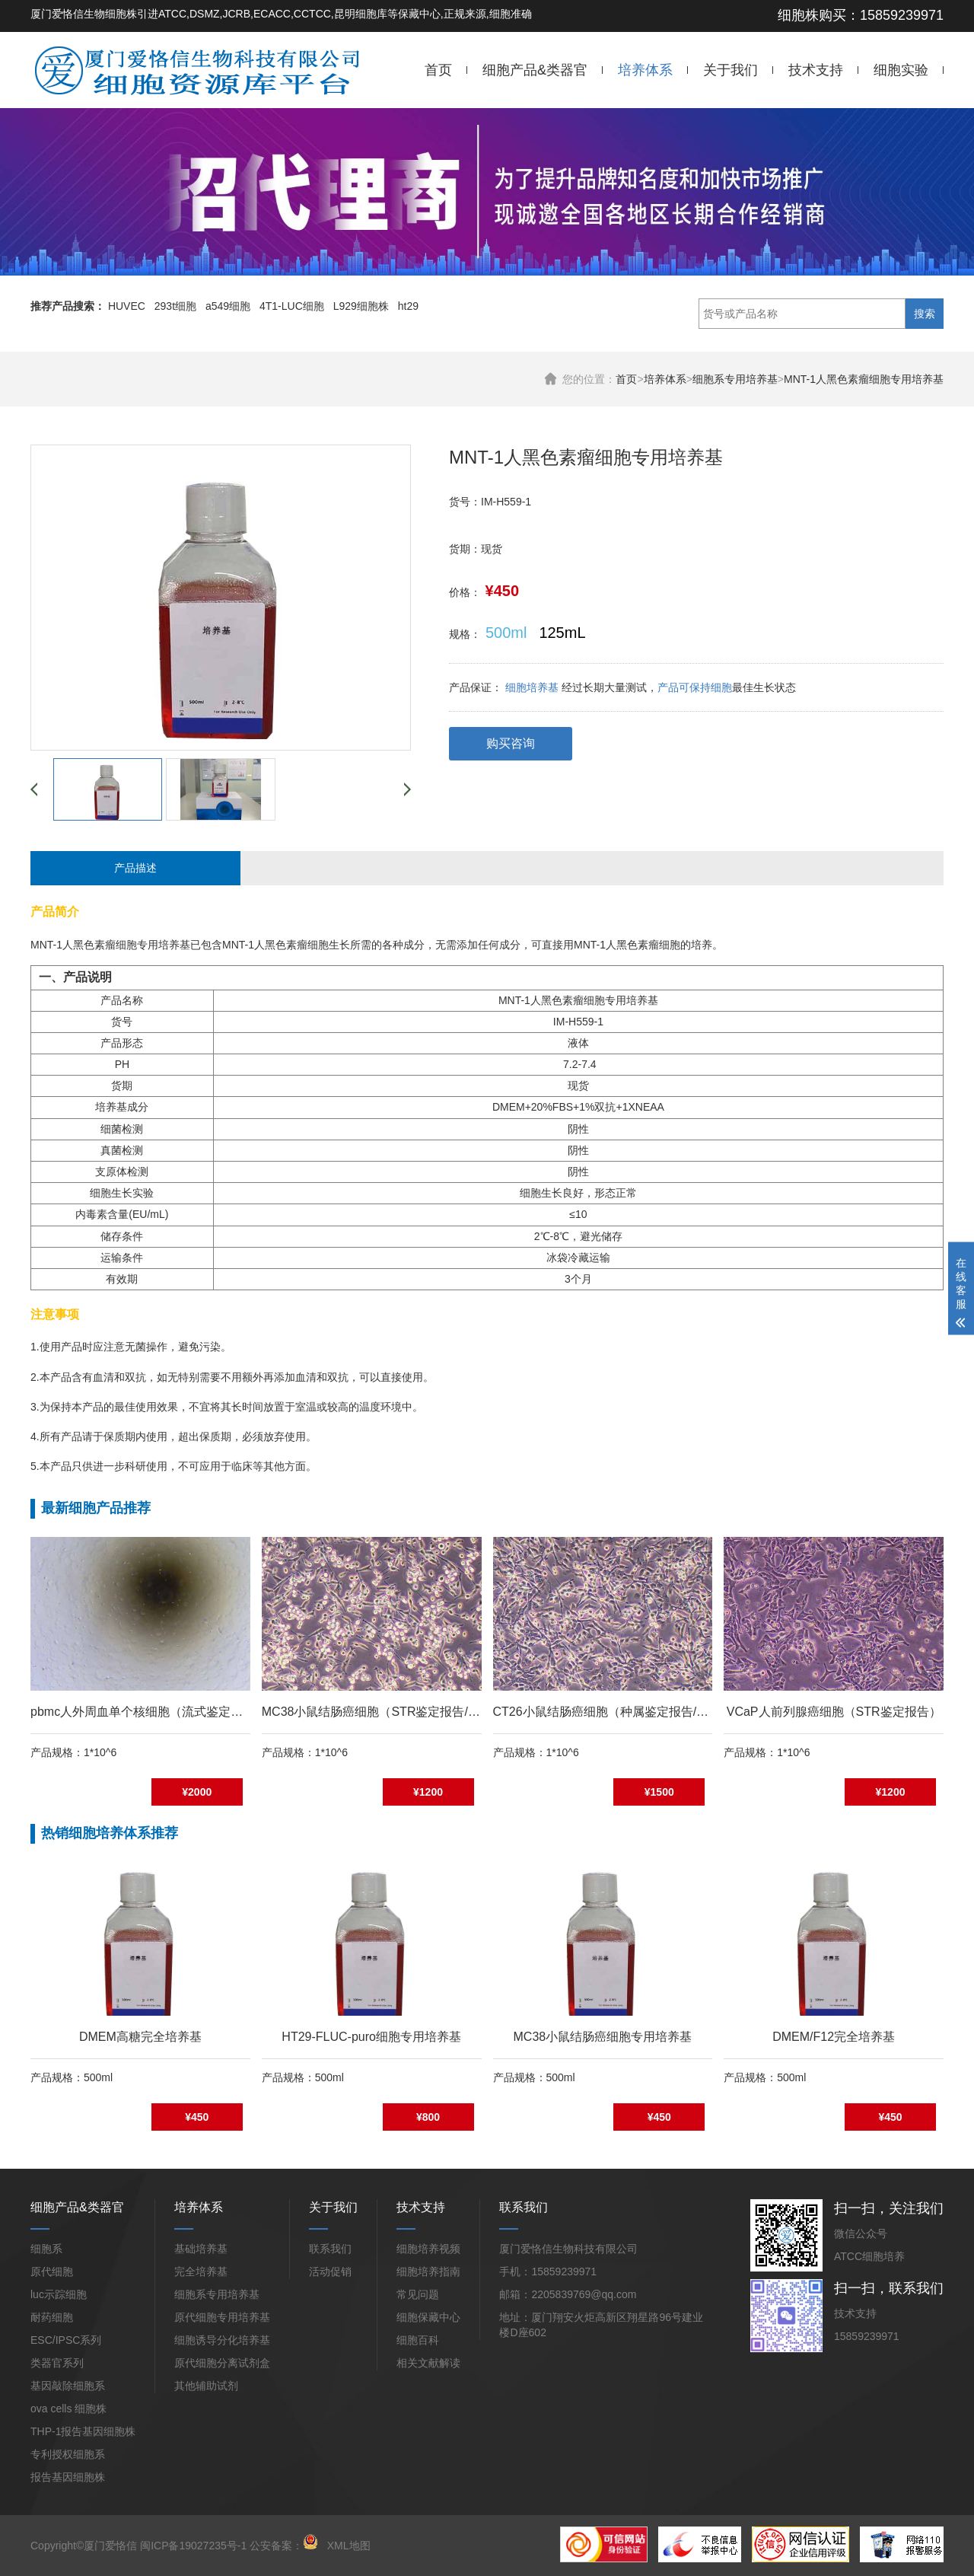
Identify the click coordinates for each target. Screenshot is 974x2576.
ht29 (408, 306)
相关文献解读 (428, 2363)
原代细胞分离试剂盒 (222, 2363)
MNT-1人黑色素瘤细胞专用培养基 (864, 379)
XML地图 (349, 2545)
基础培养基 (201, 2249)
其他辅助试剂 (206, 2386)
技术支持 (815, 70)
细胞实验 (901, 70)
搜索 (924, 314)
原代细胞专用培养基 (222, 2317)
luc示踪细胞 (58, 2294)
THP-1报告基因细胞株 (82, 2431)
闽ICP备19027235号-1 (193, 2545)
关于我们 (730, 70)
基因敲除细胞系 (67, 2386)
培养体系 (645, 70)
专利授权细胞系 (67, 2454)
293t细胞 (175, 306)
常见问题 (417, 2294)
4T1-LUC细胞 (291, 306)
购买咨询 (510, 743)
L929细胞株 (361, 306)
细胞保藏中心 (428, 2317)
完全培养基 (201, 2271)
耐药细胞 (51, 2317)
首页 (438, 70)
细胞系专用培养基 (735, 379)
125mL (562, 632)
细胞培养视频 (428, 2249)
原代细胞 (51, 2271)
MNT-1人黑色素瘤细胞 (83, 945)
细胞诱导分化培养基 (222, 2340)
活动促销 (330, 2271)
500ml (506, 632)
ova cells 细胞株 (68, 2408)
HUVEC (126, 306)
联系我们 (330, 2249)
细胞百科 (417, 2340)
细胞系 (46, 2249)
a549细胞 (227, 306)
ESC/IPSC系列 (65, 2340)
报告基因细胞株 (67, 2477)
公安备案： (284, 2545)
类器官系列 (57, 2363)
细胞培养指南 (428, 2271)
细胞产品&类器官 (534, 70)
